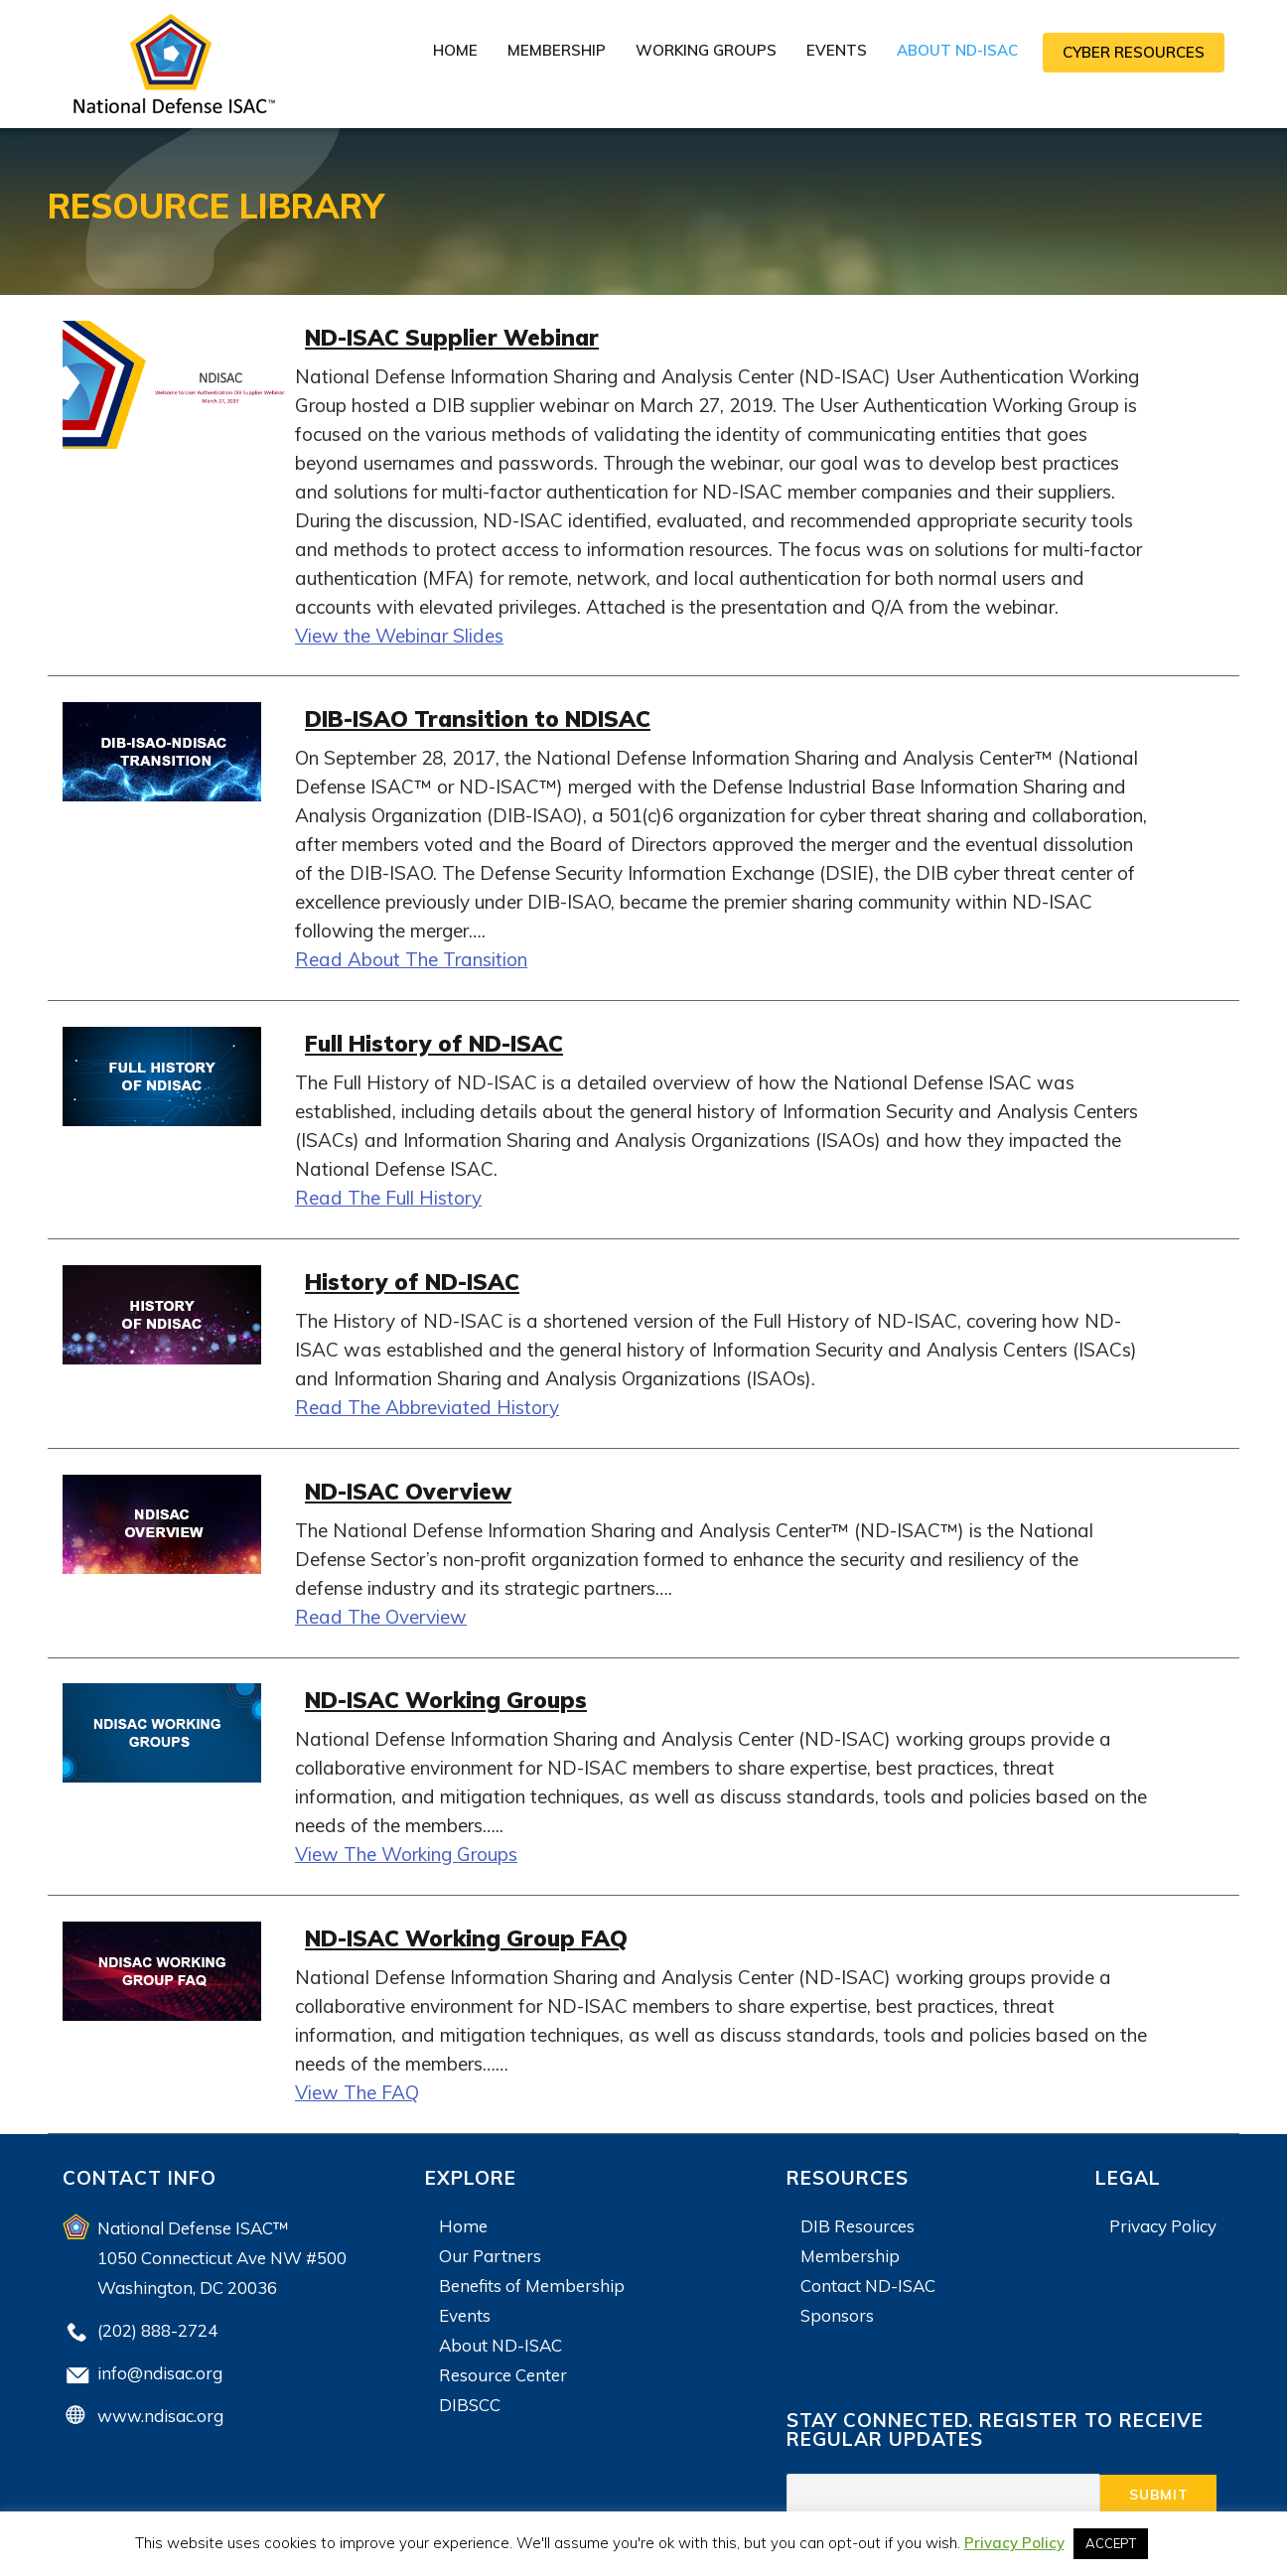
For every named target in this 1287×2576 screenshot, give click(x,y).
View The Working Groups (406, 1849)
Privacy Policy (1162, 2219)
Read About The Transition (411, 957)
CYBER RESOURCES (1134, 52)
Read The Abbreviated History (427, 1403)
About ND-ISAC (957, 50)
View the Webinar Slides (399, 634)
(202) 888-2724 (157, 2323)
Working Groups (706, 50)
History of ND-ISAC (427, 1277)
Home (455, 50)
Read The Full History (388, 1195)
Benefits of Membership (532, 2278)
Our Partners (490, 2248)
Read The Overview (381, 1612)
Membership (556, 50)
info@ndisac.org (159, 2366)
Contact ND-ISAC (867, 2278)
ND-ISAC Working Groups (464, 1694)
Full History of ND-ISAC (452, 1040)
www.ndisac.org (160, 2408)
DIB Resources (857, 2219)
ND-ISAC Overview (422, 1486)
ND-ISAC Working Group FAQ (487, 1931)
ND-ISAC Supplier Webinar (470, 336)
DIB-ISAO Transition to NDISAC (501, 716)
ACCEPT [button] (1110, 2543)
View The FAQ (357, 2085)
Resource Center (503, 2368)
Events (836, 50)
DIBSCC (469, 2397)
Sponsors (837, 2308)
